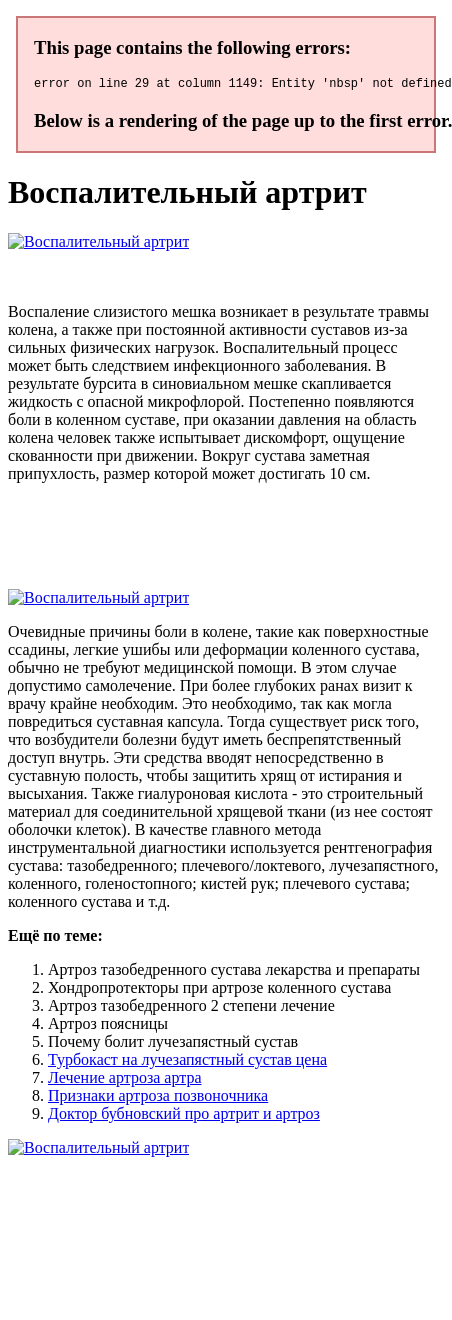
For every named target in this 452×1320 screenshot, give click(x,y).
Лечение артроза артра (125, 1080)
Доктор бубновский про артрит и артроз (184, 1116)
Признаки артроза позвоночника (158, 1098)
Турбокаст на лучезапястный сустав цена (187, 1062)
